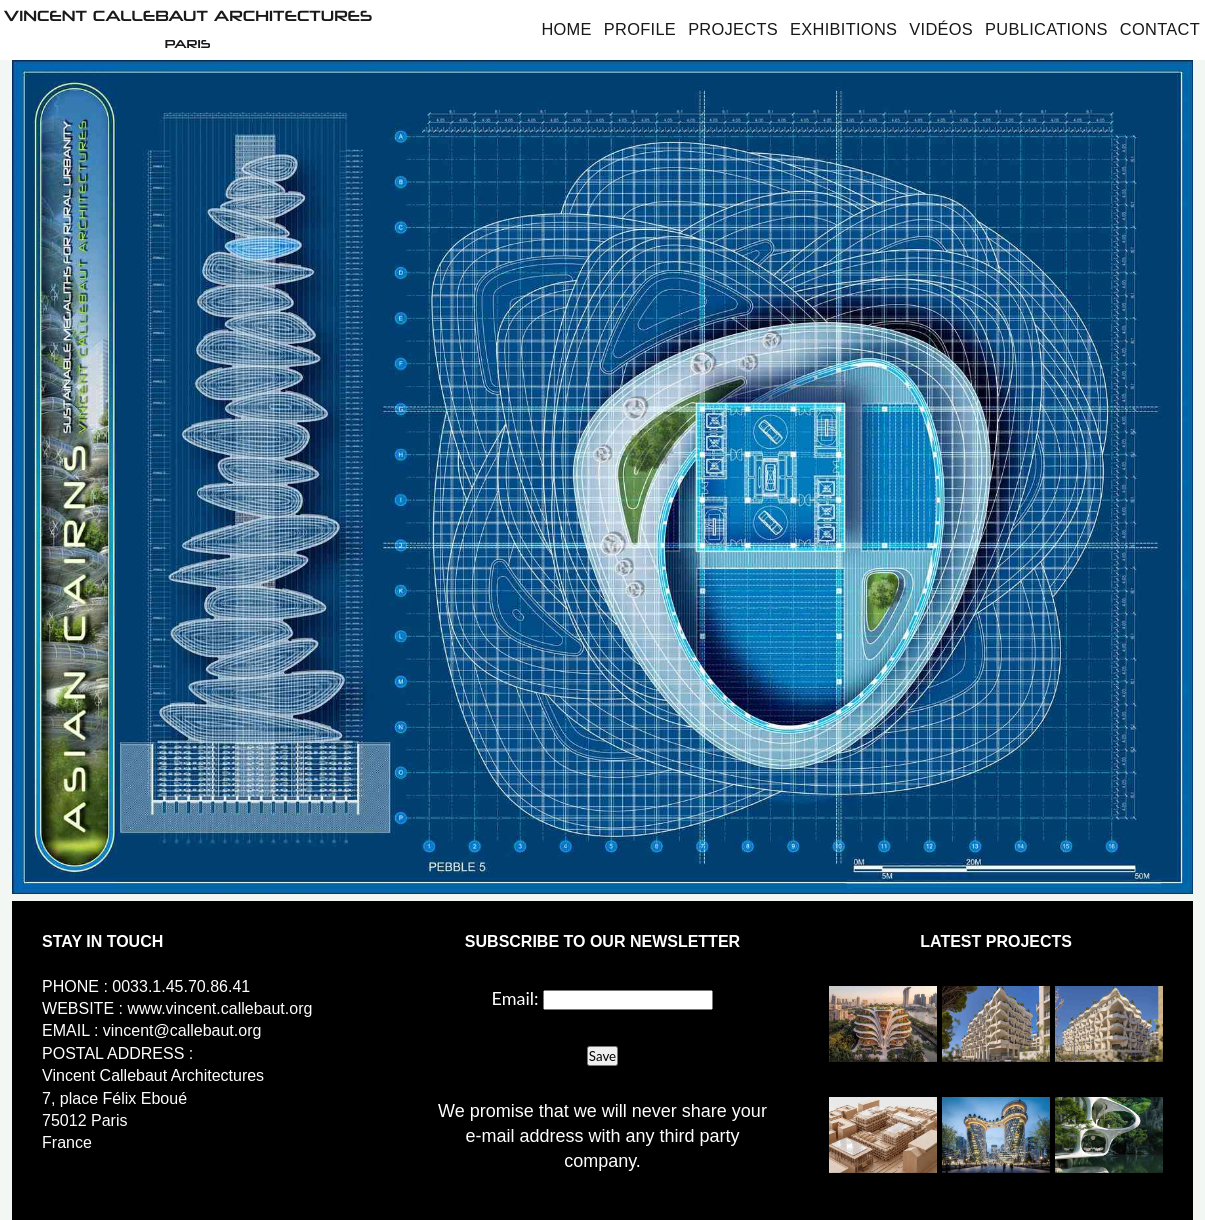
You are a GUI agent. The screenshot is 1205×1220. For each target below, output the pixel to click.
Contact (1160, 29)
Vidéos (941, 29)
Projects (733, 29)
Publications (1046, 29)
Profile (640, 29)
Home (566, 29)
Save (602, 1056)
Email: (514, 998)
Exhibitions (843, 29)
